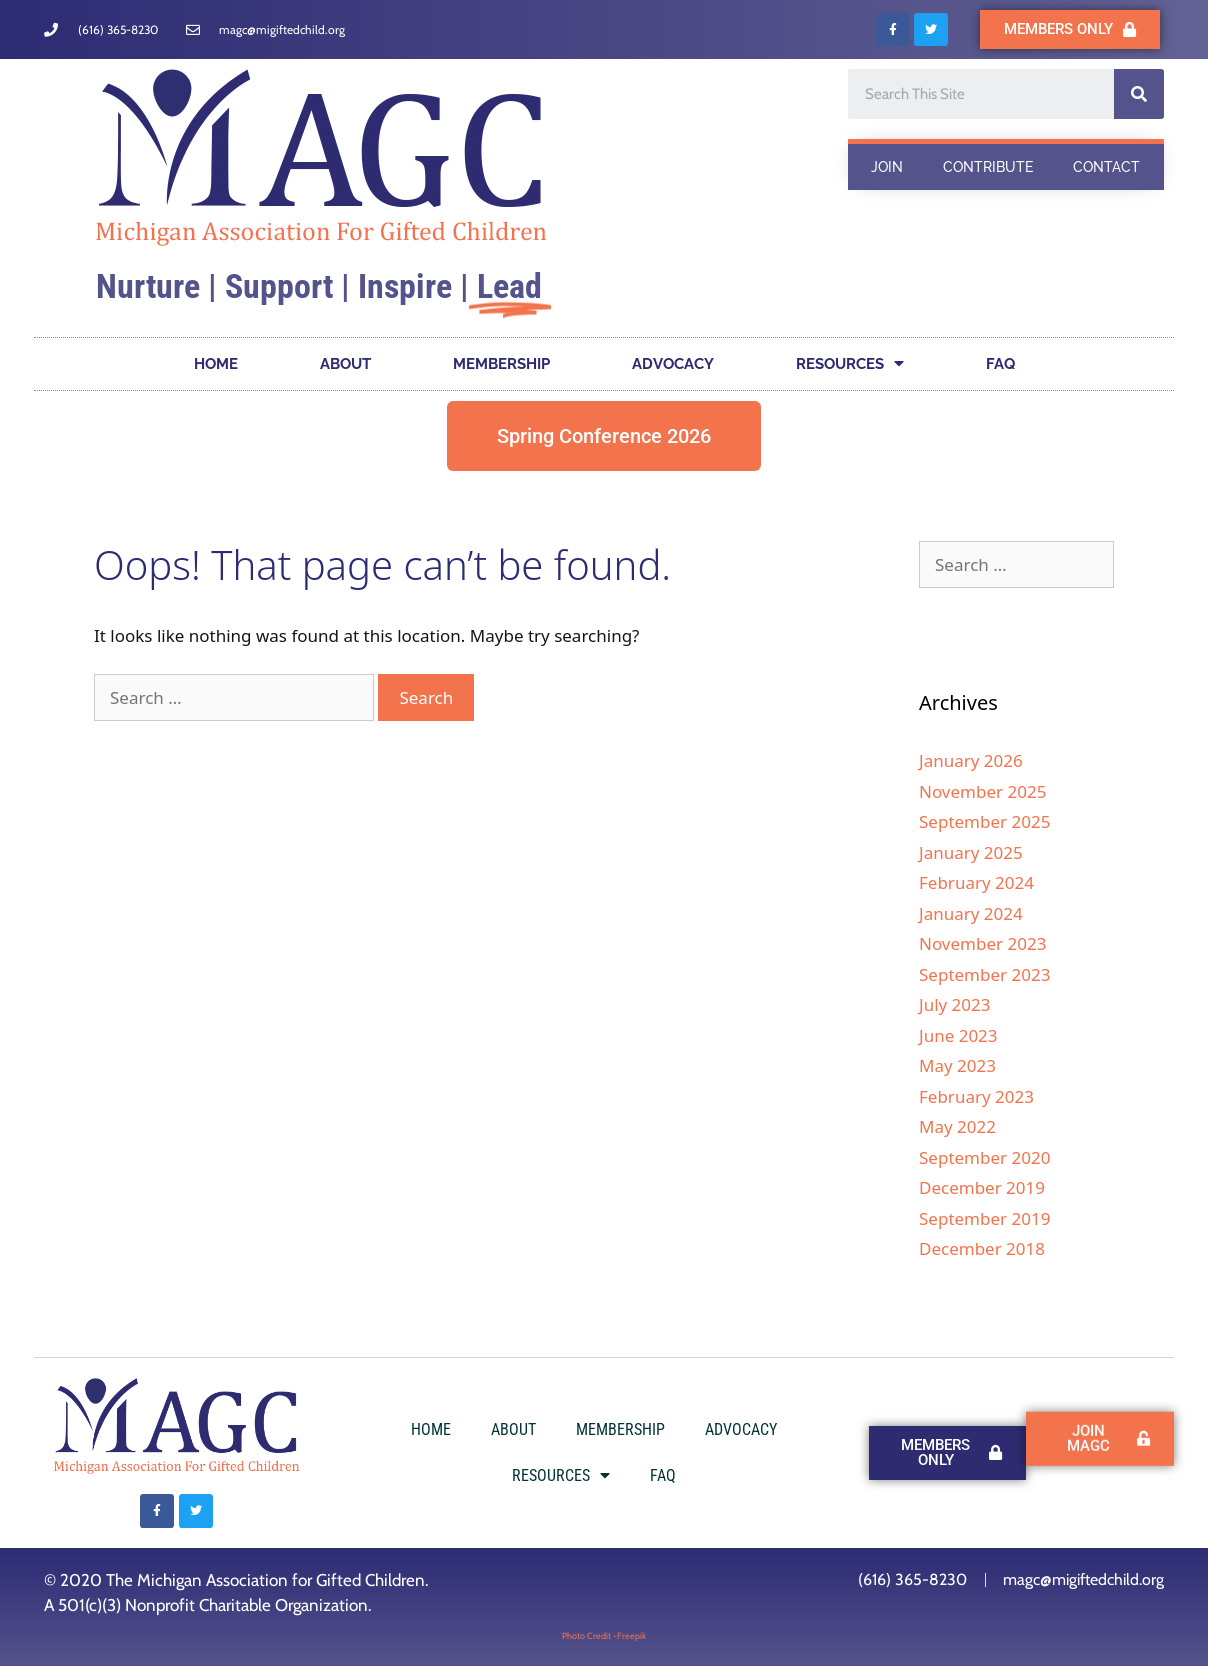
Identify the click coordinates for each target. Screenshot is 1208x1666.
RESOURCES (850, 363)
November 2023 (982, 943)
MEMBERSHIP (501, 364)
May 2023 (957, 1065)
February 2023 (976, 1096)
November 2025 (982, 791)
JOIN (887, 167)
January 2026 (971, 760)
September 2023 (984, 974)
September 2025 (984, 821)
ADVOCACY (673, 364)
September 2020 (984, 1157)
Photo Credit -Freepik (604, 1635)
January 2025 (971, 852)
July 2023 (955, 1004)
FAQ (1000, 364)
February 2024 (976, 882)
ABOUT (345, 364)
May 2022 (957, 1126)
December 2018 (982, 1248)
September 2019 (984, 1218)
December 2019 (982, 1187)
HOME (216, 364)
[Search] (1139, 94)
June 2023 (958, 1035)
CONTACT (1106, 167)
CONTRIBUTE (988, 167)
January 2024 (971, 913)
